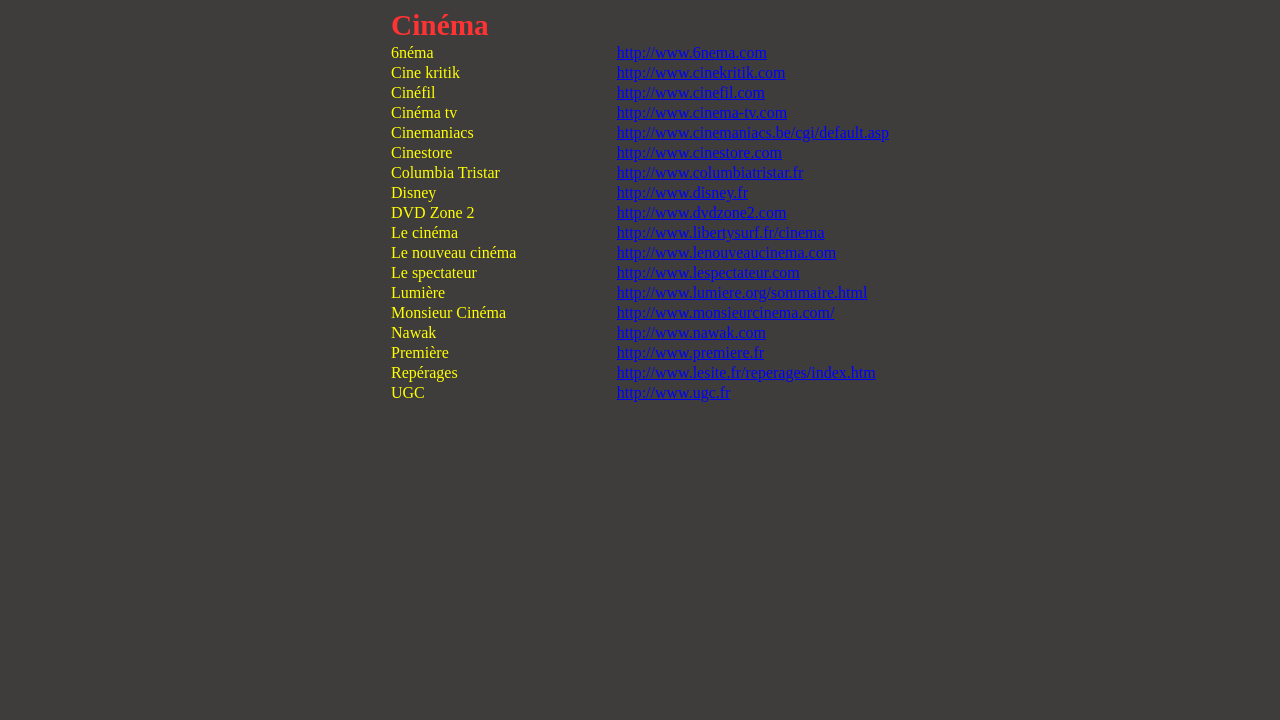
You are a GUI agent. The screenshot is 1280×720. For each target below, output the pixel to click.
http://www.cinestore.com (699, 152)
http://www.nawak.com (691, 332)
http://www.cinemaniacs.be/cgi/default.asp (753, 132)
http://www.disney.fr (682, 192)
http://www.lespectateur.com (708, 272)
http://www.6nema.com (692, 52)
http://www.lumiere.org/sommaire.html (742, 292)
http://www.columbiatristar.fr (710, 172)
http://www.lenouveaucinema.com (726, 252)
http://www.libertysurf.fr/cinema (721, 232)
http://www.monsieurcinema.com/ (726, 312)
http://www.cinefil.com (691, 92)
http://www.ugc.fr (674, 392)
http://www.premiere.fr (690, 352)
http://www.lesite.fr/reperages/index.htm (746, 372)
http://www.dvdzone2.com (702, 212)
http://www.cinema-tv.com (702, 112)
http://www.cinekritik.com (701, 72)
